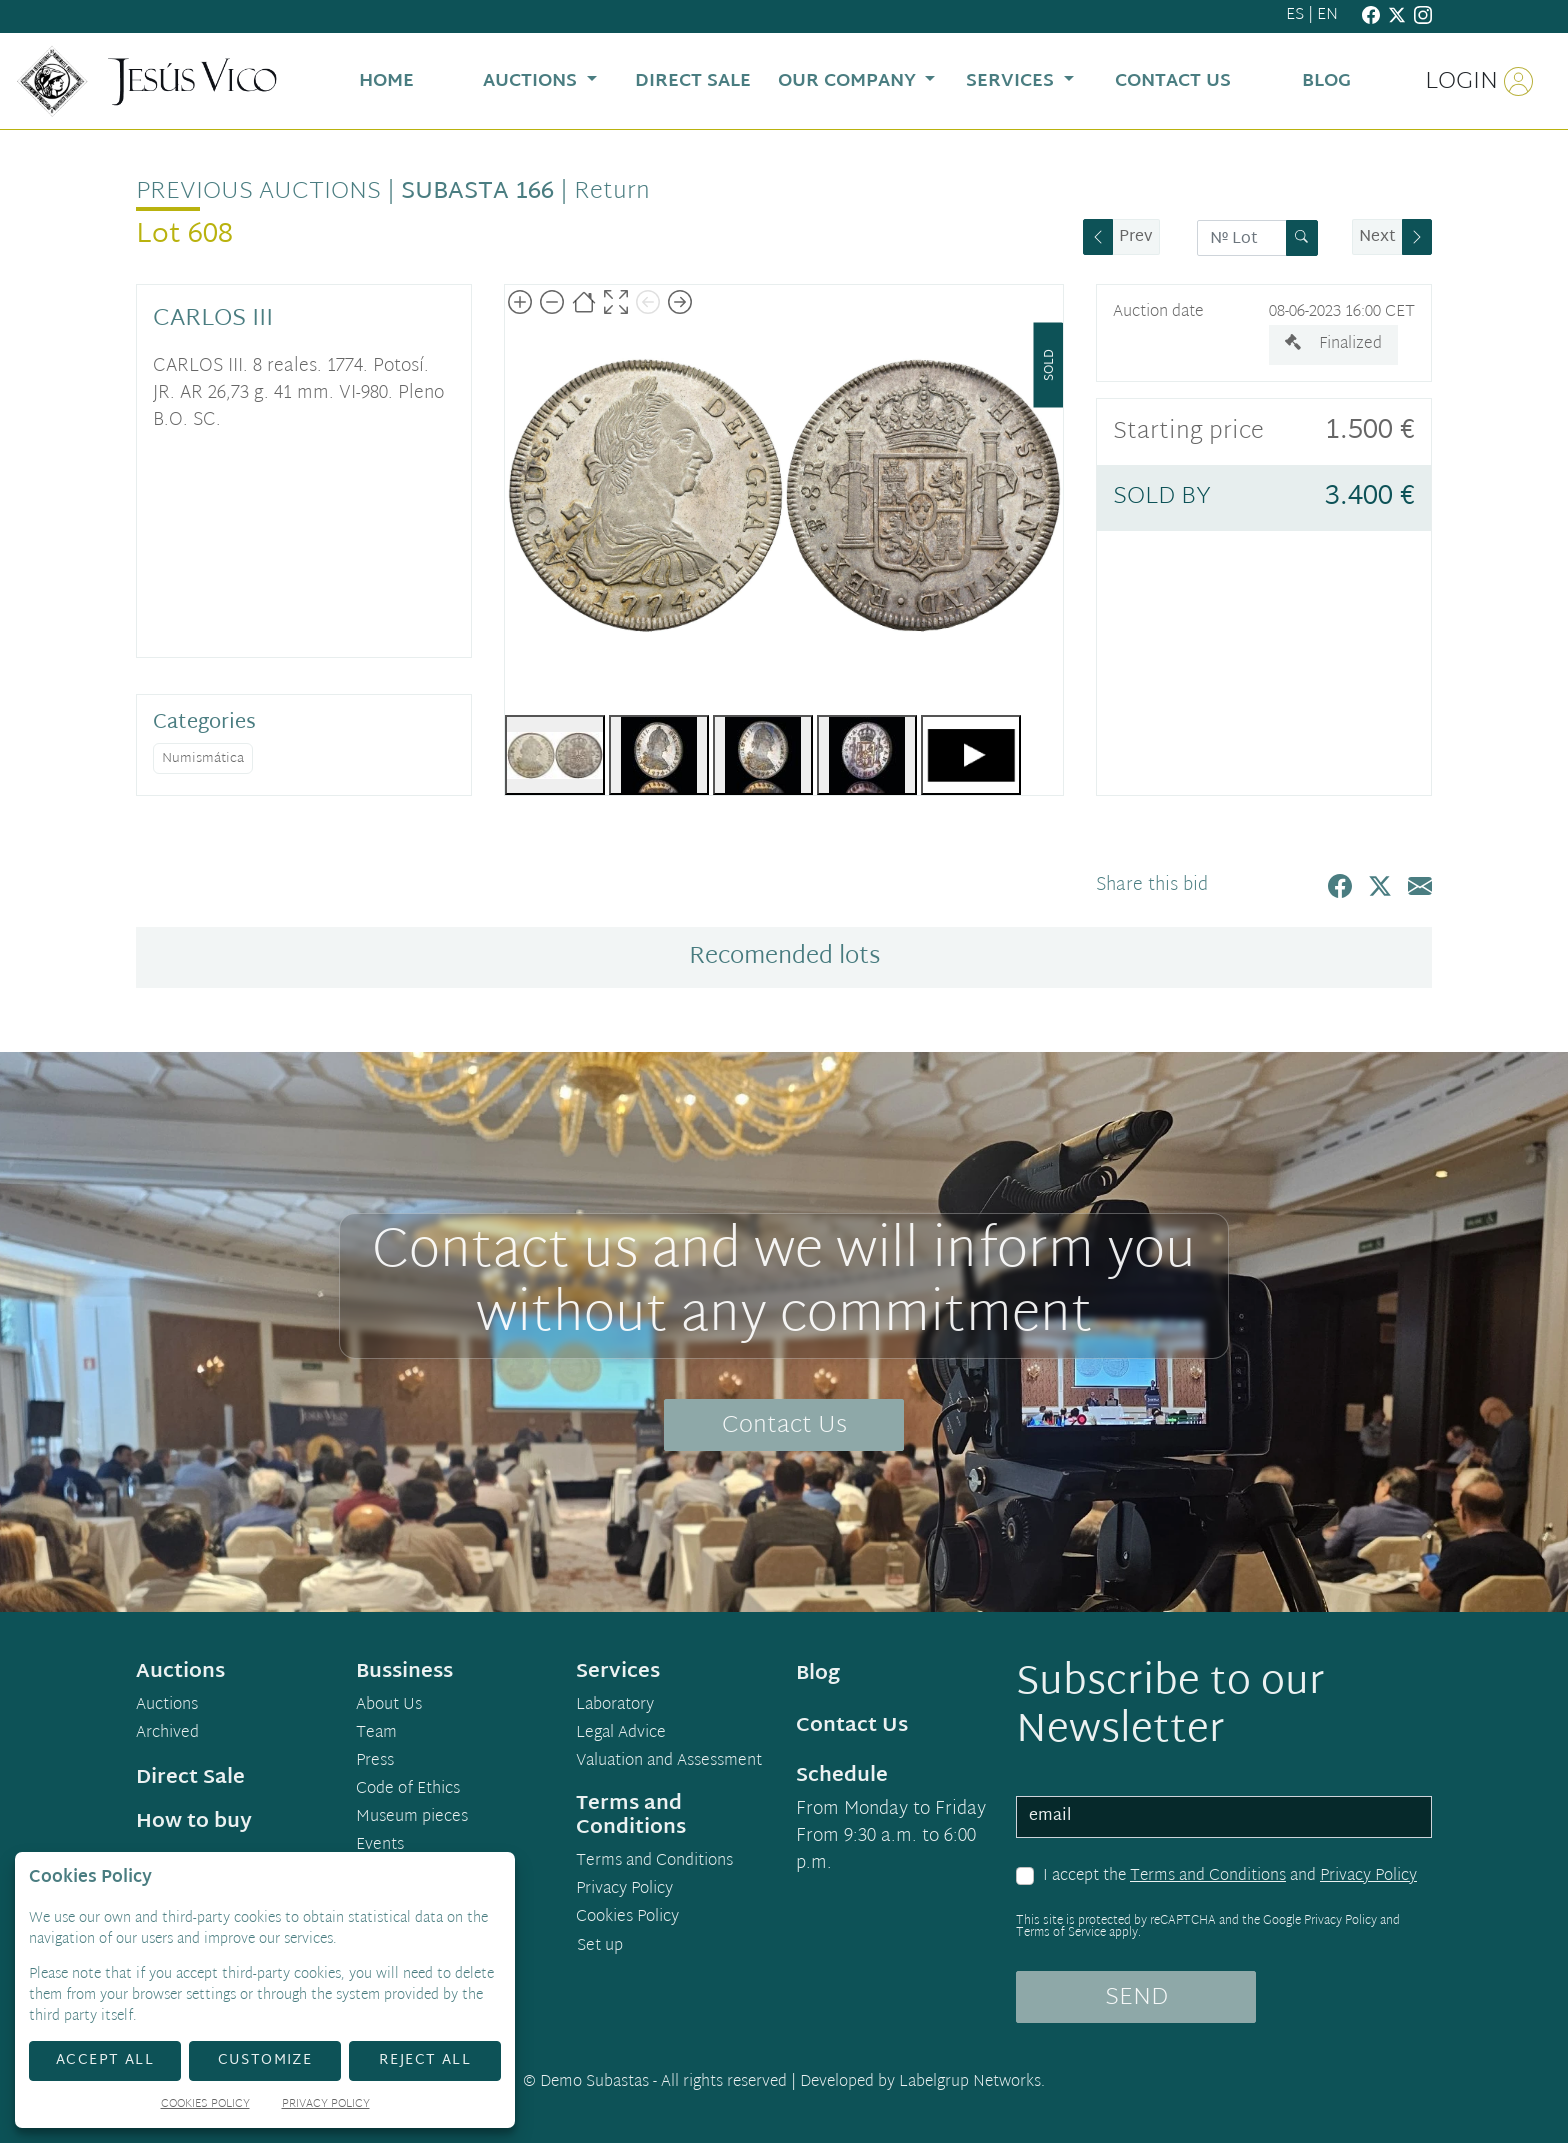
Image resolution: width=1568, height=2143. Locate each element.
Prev (1136, 237)
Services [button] (1012, 81)
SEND (1136, 1998)
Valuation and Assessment (669, 1762)
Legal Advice (621, 1734)
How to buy (194, 1822)
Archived (167, 1734)
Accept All (105, 2060)
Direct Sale (190, 1778)
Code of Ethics (408, 1790)
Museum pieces (412, 1818)
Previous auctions (258, 192)
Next (1377, 237)
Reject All (425, 2060)
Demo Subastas (594, 2082)
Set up (600, 1946)
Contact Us (784, 1426)
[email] (1224, 1817)
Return (612, 192)
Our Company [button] (849, 81)
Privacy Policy (1368, 1876)
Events (380, 1846)
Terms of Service (1061, 1933)
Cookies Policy (627, 1918)
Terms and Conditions (1208, 1876)
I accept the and (1230, 1877)
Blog (818, 1674)
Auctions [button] (532, 81)
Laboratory (615, 1706)
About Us (389, 1706)
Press (375, 1762)
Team (376, 1734)
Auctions (167, 1706)
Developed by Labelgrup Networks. (922, 2082)
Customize (265, 2060)
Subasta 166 (477, 192)
